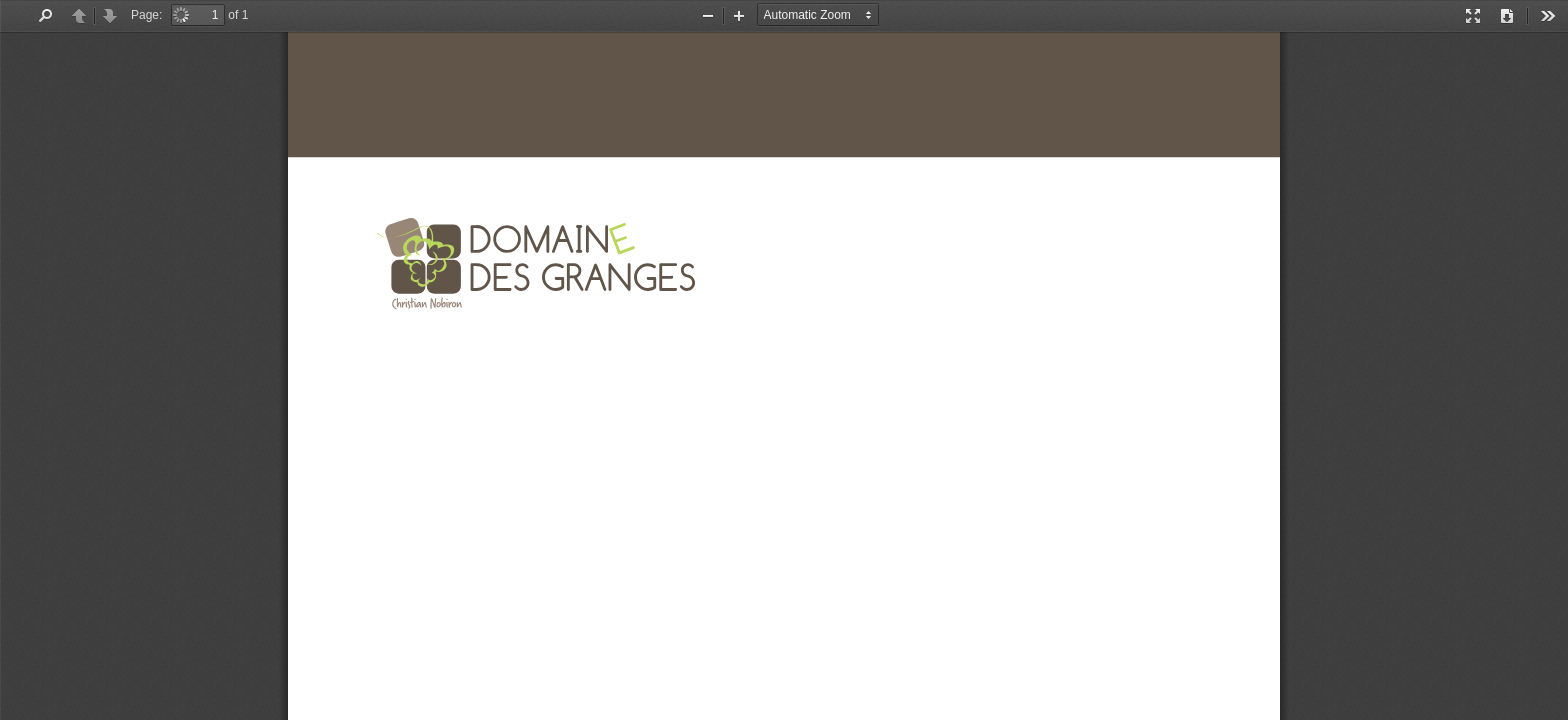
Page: (146, 15)
